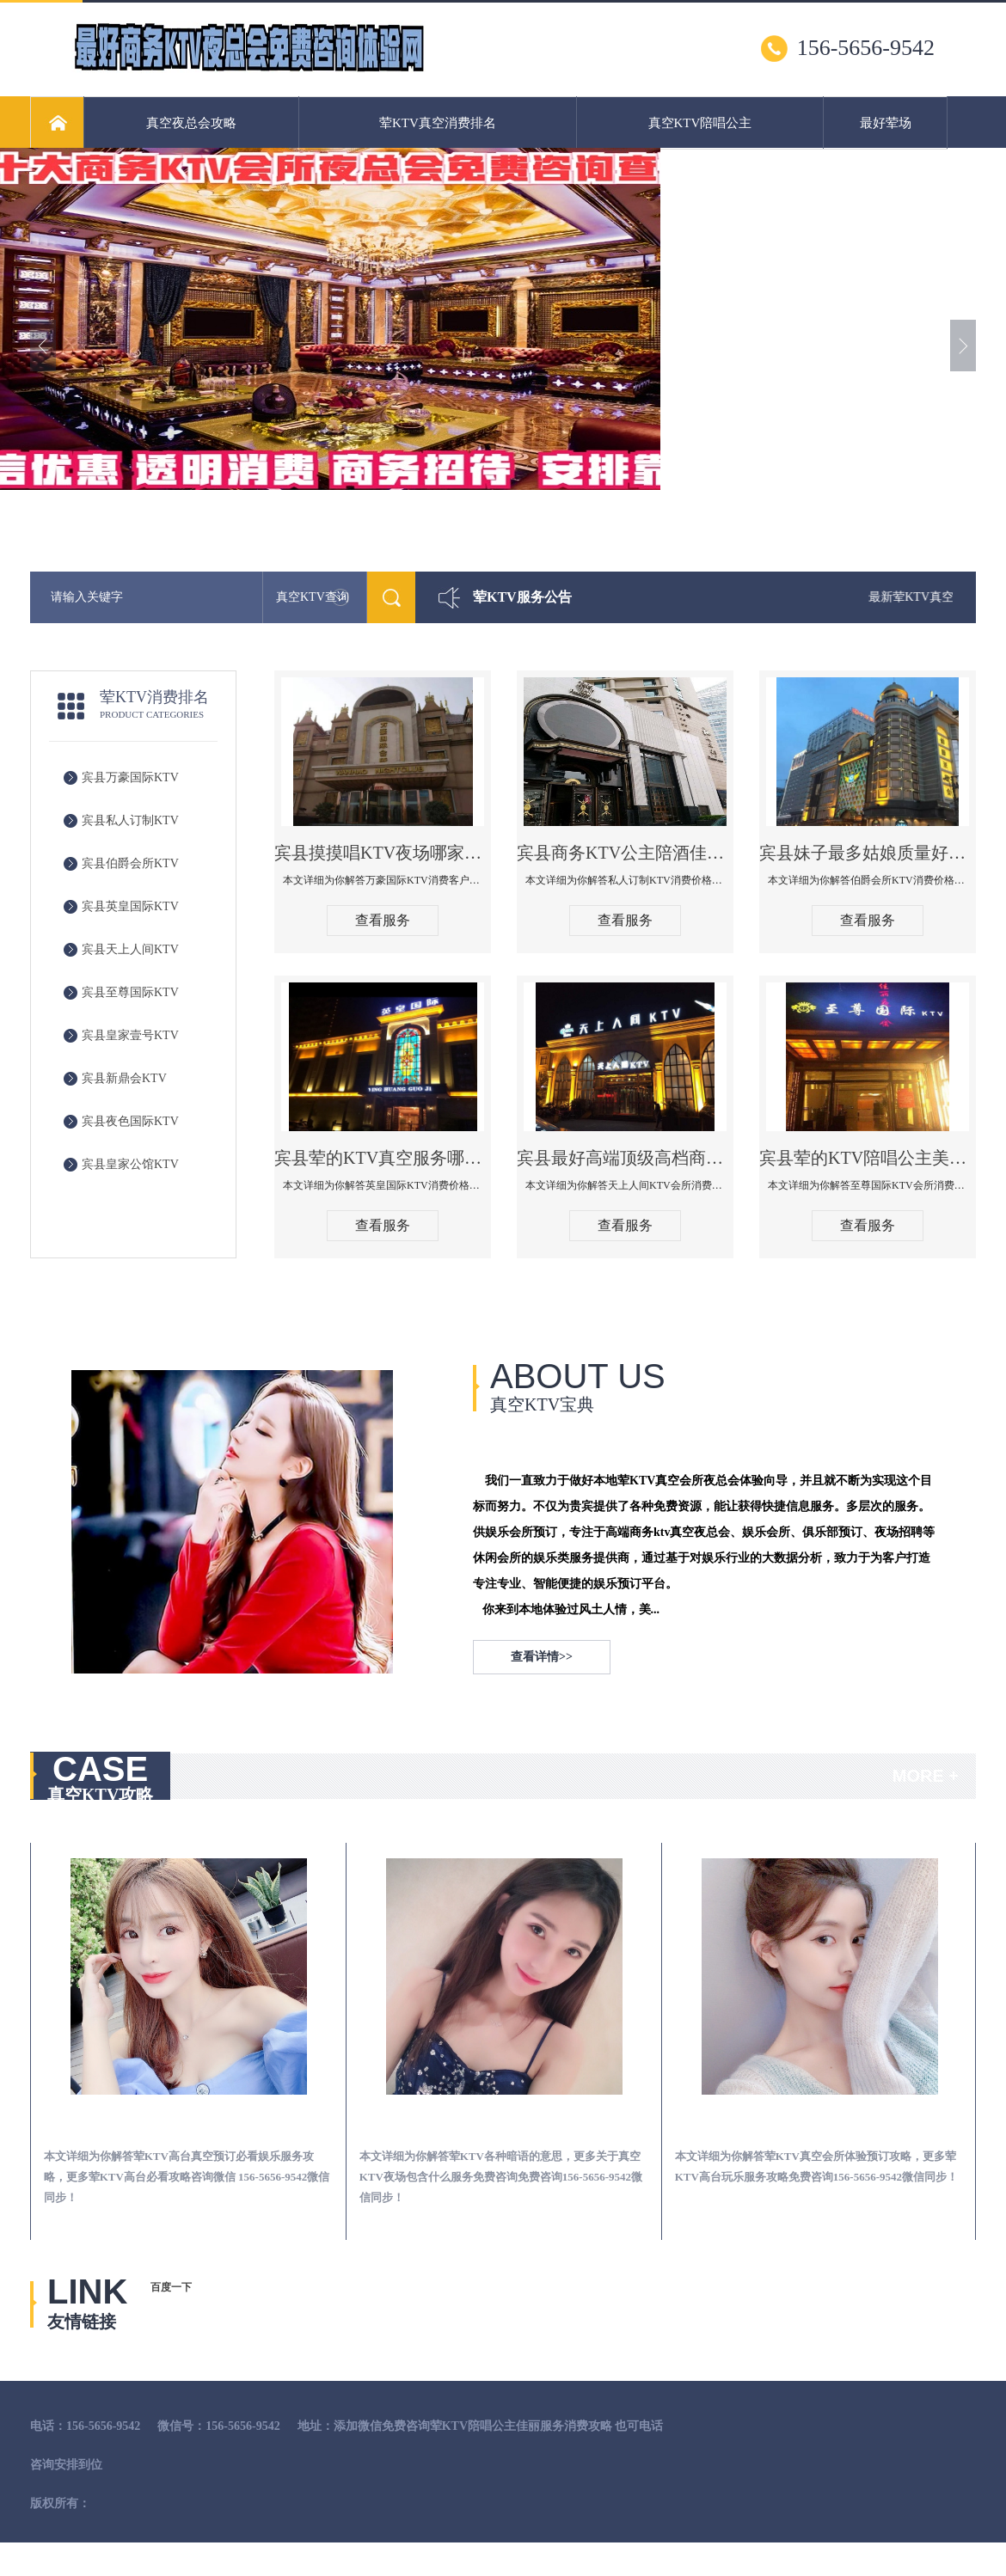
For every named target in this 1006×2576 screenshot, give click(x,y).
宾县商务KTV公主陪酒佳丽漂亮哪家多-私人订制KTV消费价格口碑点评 (625, 852)
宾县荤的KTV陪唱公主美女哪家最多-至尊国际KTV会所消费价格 (867, 1157)
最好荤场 (885, 123)
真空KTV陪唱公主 (700, 123)
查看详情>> (542, 1656)
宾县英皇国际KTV (130, 906)
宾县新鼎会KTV (124, 1078)
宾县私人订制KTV (130, 820)
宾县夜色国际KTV (130, 1121)
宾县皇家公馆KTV (130, 1164)
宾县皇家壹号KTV (130, 1035)
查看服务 (382, 920)
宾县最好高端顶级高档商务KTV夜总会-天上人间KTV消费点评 (625, 1157)
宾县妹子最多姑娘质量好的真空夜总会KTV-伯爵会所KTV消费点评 (867, 852)
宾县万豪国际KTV (130, 777)
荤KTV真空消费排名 (437, 123)
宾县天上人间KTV (130, 949)
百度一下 (171, 2287)
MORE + (926, 1775)
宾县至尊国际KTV (130, 992)
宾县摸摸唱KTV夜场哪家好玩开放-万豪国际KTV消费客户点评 (382, 852)
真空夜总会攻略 (191, 123)
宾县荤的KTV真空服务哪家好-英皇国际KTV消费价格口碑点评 (382, 1157)
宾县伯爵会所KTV (130, 863)
